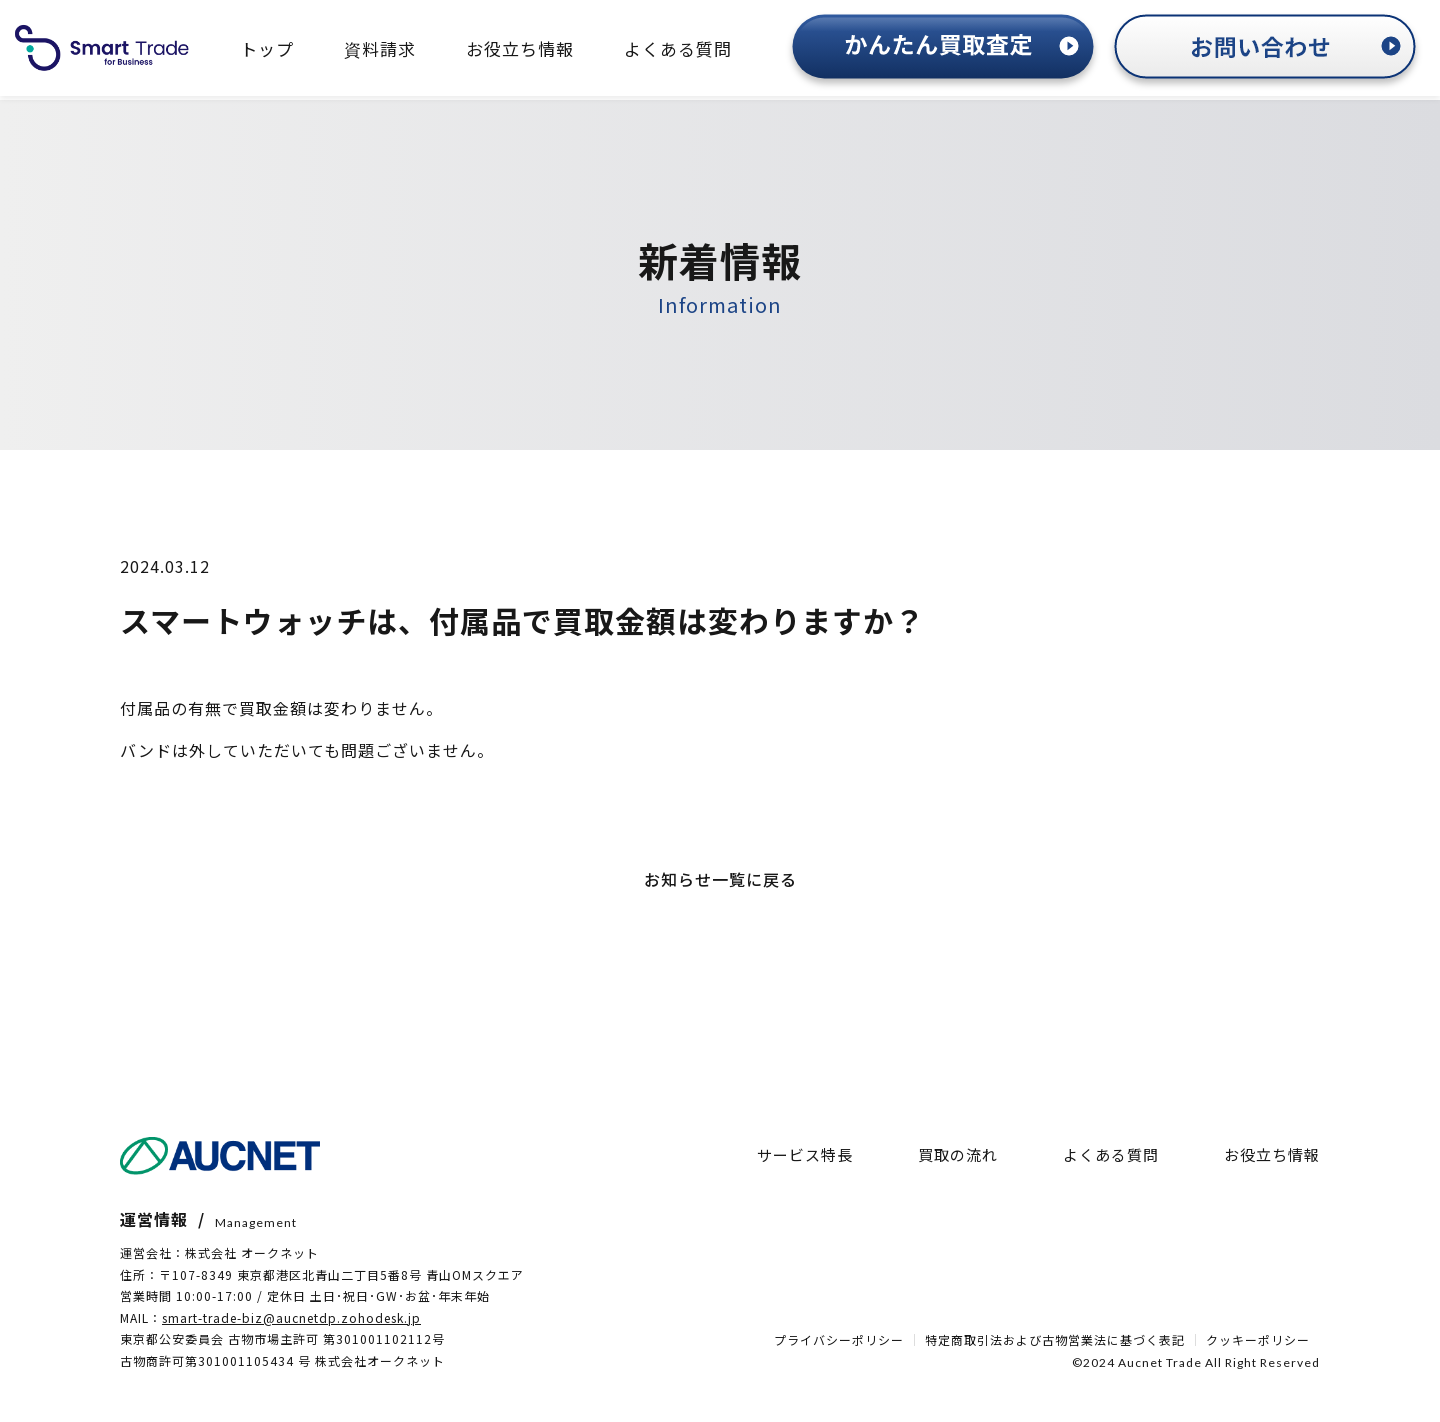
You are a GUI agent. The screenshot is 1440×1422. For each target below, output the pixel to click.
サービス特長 (805, 1154)
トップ (267, 48)
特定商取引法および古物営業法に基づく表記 (1055, 1340)
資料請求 (380, 48)
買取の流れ (958, 1154)
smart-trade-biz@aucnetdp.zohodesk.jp (291, 1317)
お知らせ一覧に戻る (720, 879)
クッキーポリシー (1258, 1340)
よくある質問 (678, 48)
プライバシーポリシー (839, 1340)
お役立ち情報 (520, 48)
